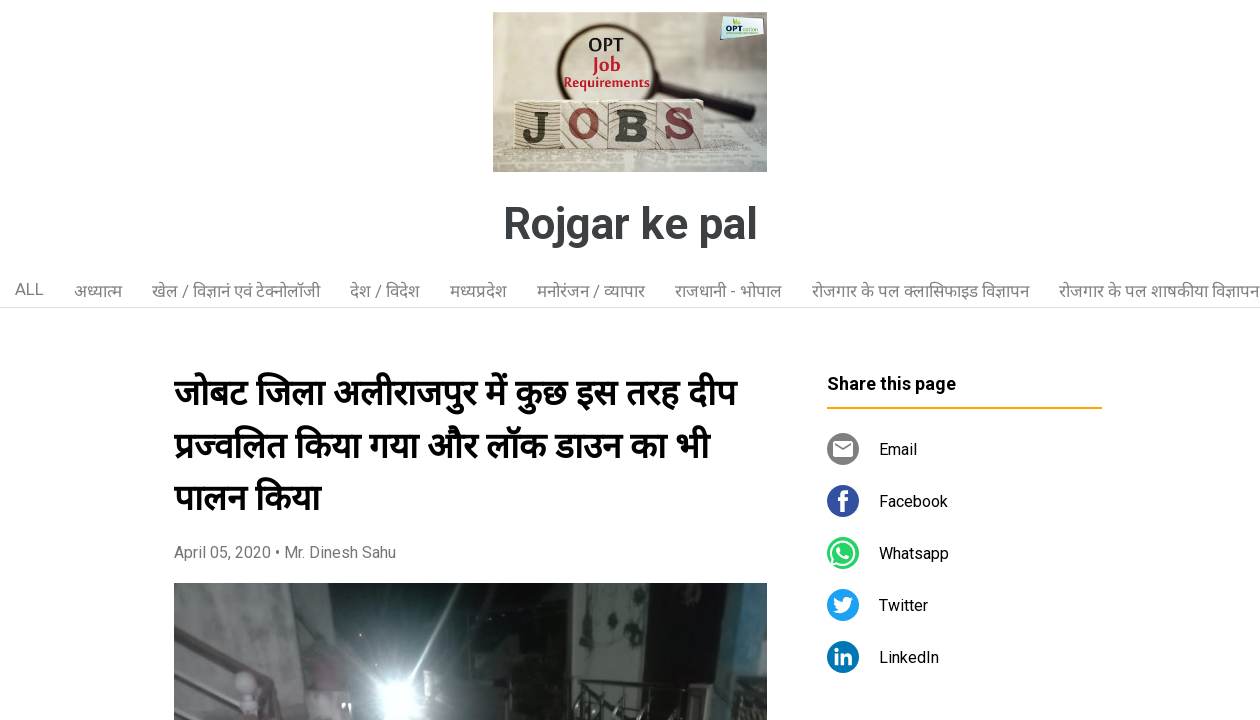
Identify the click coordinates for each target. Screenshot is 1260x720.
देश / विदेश (385, 291)
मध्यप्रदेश (478, 291)
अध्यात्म (98, 291)
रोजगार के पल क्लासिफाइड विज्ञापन (920, 291)
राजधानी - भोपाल (728, 291)
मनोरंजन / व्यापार (591, 291)
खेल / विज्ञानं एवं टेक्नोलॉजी (236, 291)
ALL (29, 289)
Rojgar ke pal (630, 224)
